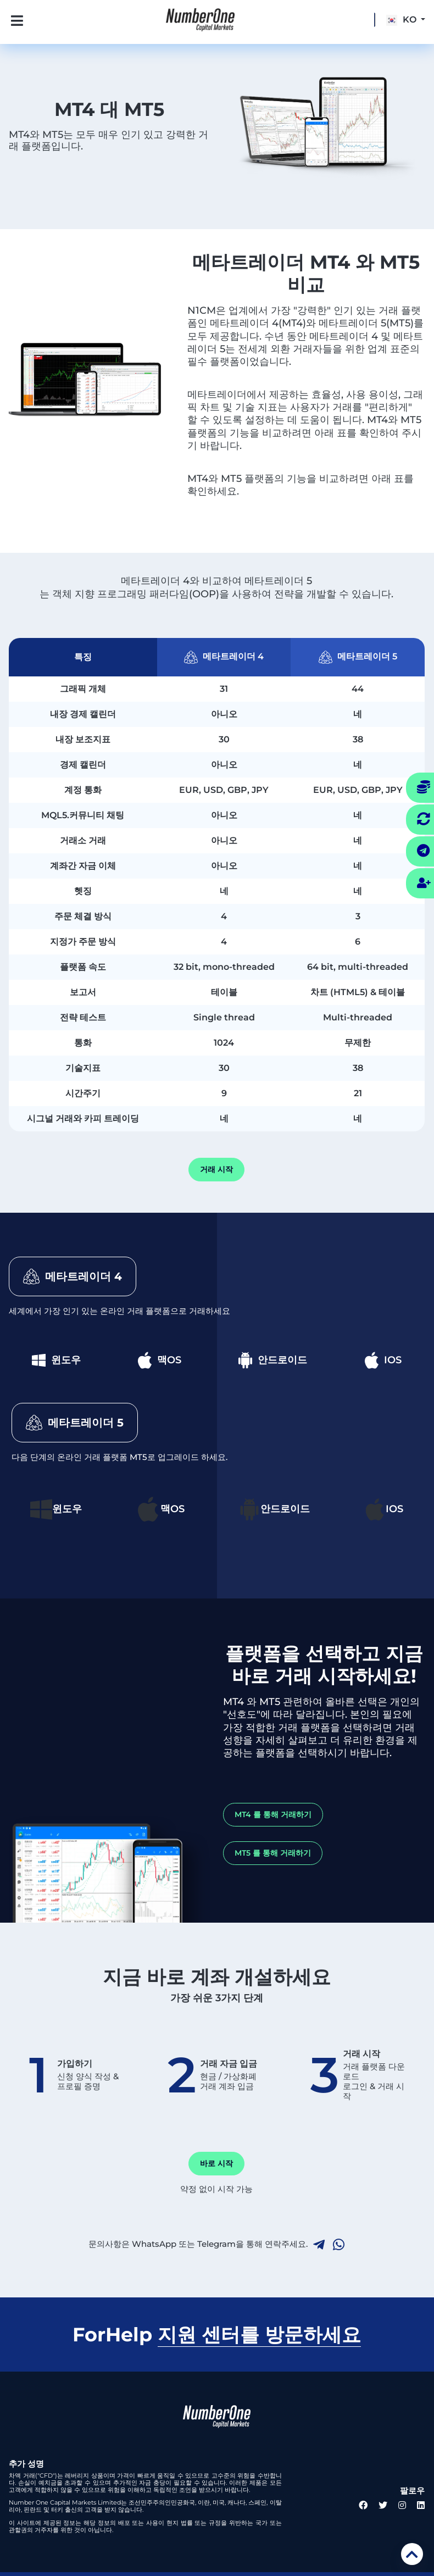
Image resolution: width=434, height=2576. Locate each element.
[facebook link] (363, 2505)
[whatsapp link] (338, 2245)
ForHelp (217, 2335)
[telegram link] (319, 2245)
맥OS (159, 1360)
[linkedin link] (421, 2505)
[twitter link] (383, 2505)
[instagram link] (402, 2505)
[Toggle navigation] (9, 19)
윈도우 (56, 1360)
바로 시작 (216, 2163)
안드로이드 (272, 1360)
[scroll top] (412, 2554)
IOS (383, 1360)
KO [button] (402, 19)
